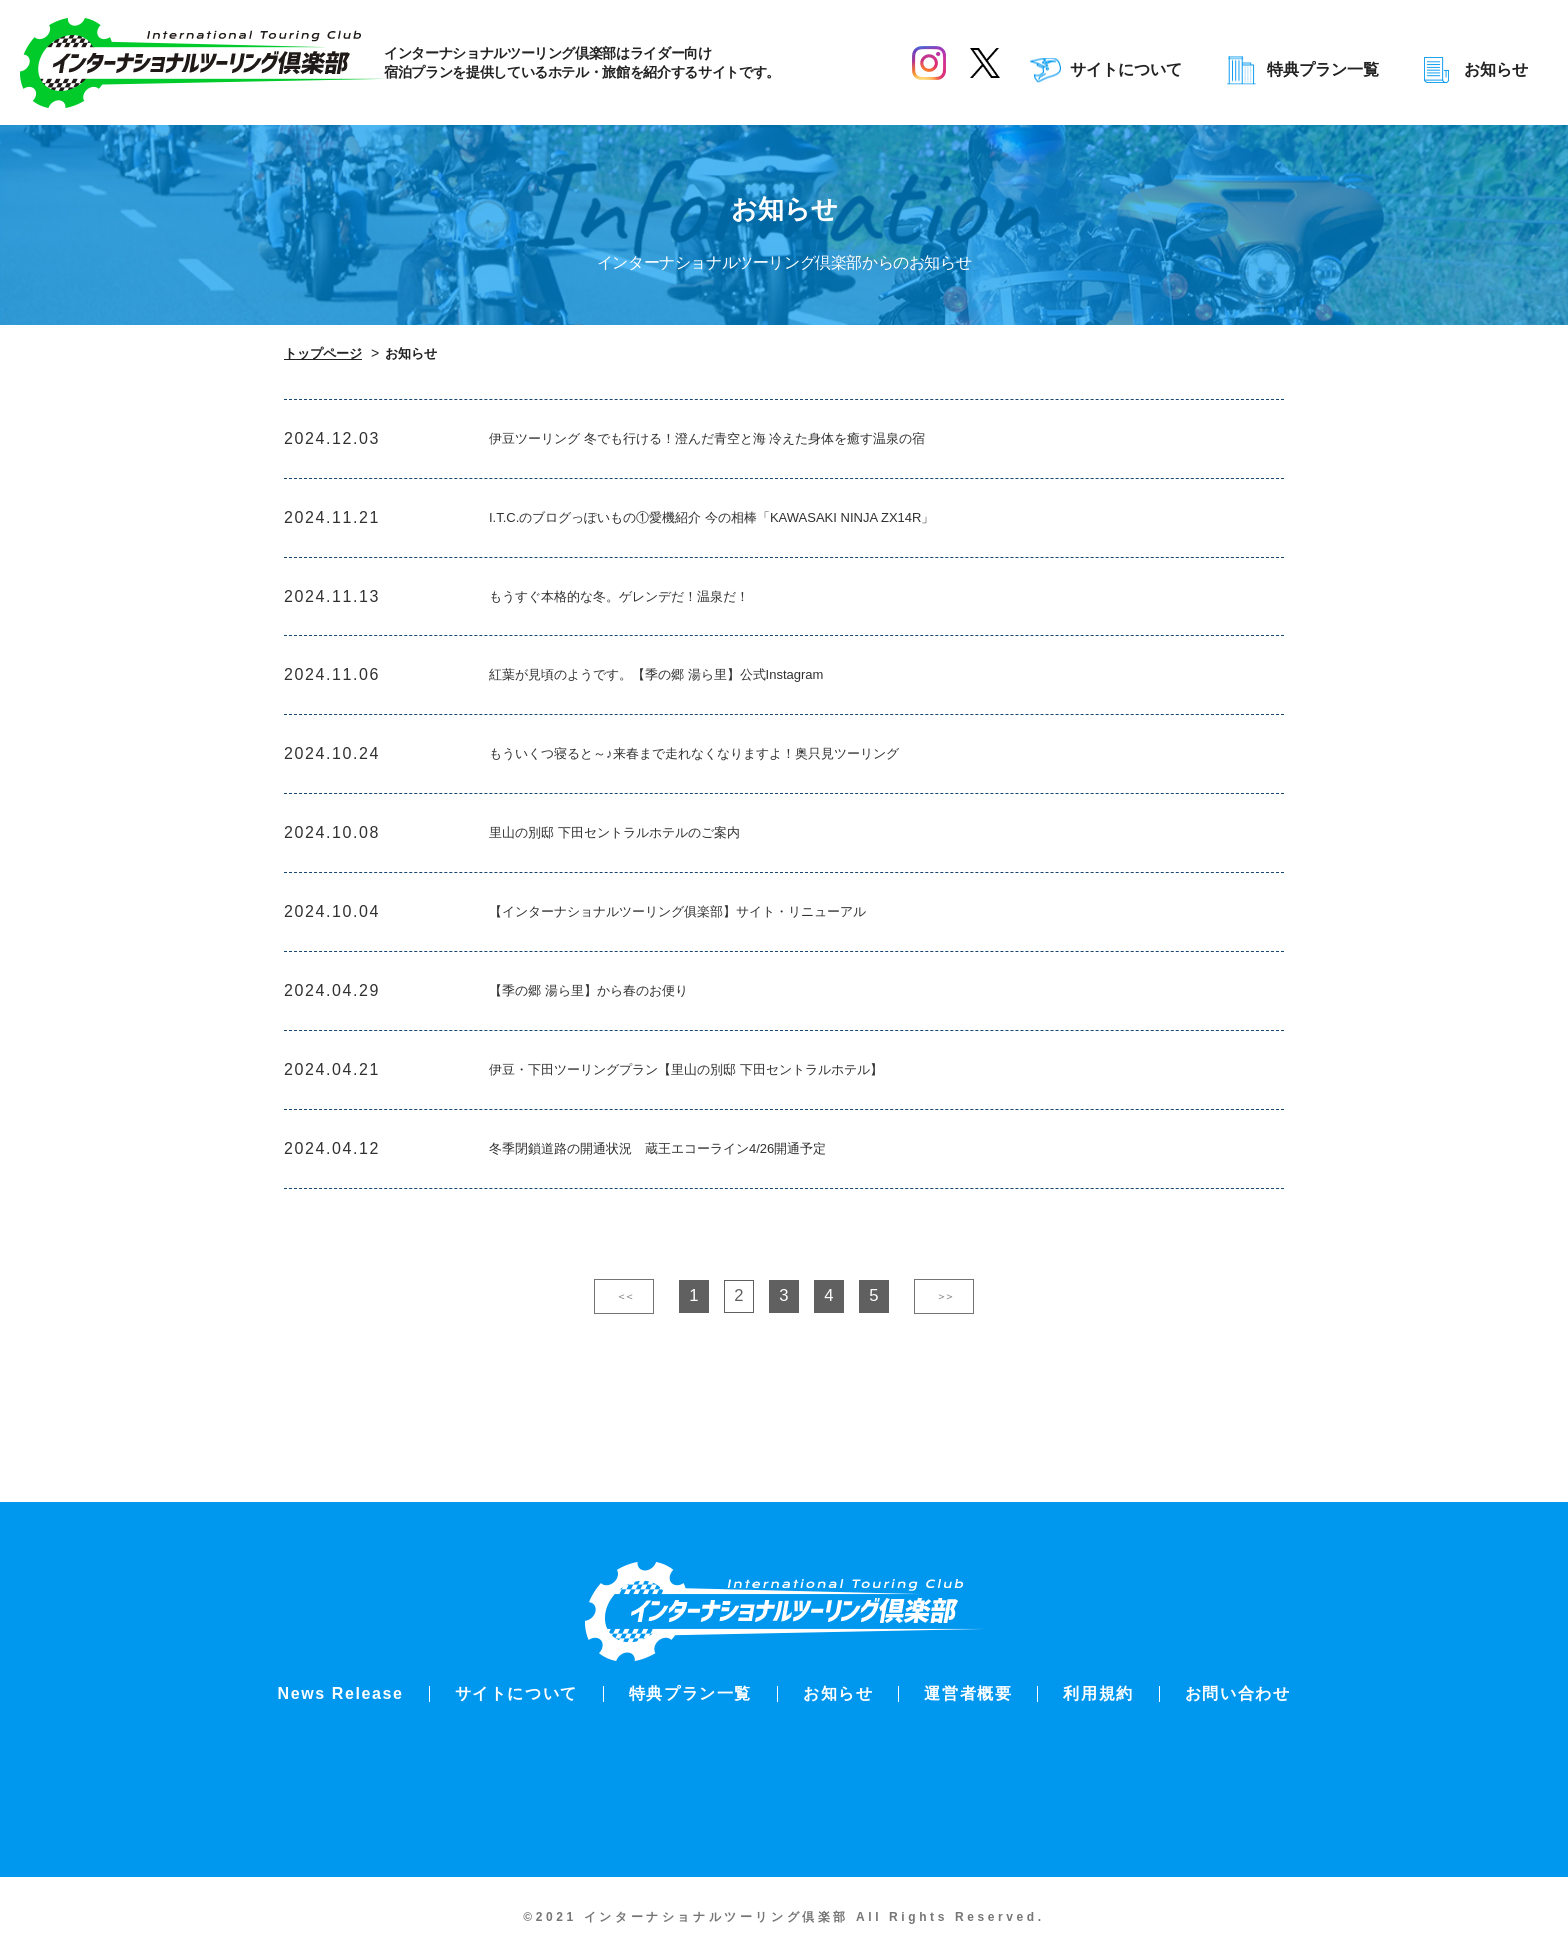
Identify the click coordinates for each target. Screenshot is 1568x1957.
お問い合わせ (1238, 1693)
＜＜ (624, 1374)
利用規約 (1098, 1693)
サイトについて (1126, 70)
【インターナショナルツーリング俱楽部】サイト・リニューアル (721, 962)
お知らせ (1496, 70)
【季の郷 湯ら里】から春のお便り (611, 1049)
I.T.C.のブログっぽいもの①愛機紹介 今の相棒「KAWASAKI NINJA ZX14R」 (763, 529)
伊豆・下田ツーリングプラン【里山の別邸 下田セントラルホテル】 (731, 1135)
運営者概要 (968, 1693)
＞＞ (944, 1374)
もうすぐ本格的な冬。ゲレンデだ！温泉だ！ (649, 616)
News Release (341, 1693)
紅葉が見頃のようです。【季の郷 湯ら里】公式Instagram (695, 702)
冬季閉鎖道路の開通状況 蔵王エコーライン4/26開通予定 (696, 1222)
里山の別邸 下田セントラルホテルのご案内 (643, 876)
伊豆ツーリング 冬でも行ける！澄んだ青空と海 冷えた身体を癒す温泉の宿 (757, 443)
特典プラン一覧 (1323, 70)
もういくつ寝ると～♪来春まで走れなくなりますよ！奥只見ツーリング (741, 789)
